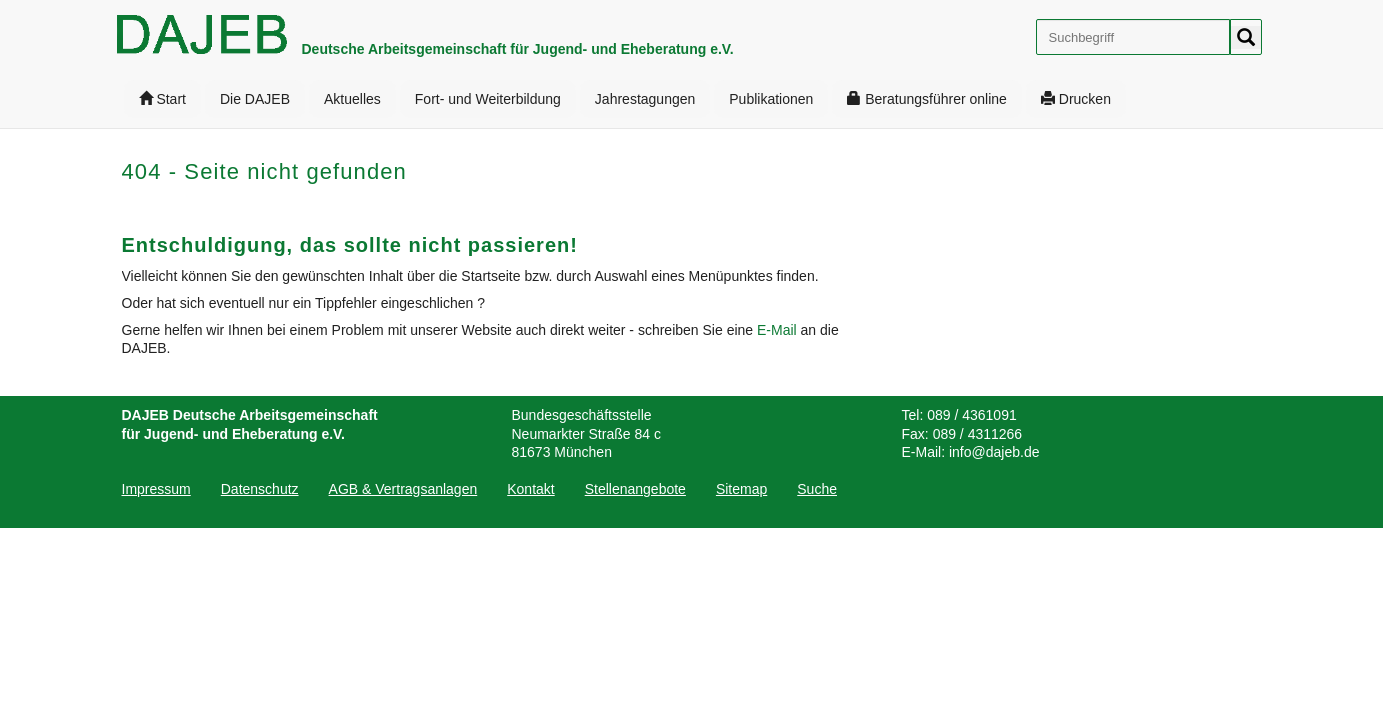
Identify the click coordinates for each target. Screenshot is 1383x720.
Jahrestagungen (645, 99)
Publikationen (771, 99)
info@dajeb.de (994, 452)
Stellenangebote (635, 489)
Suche (817, 489)
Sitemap (741, 489)
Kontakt (530, 489)
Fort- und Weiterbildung (488, 99)
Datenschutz (260, 489)
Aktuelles (352, 99)
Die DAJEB (255, 99)
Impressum (156, 489)
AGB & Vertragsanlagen (403, 489)
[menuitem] (162, 99)
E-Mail (779, 330)
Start (162, 99)
